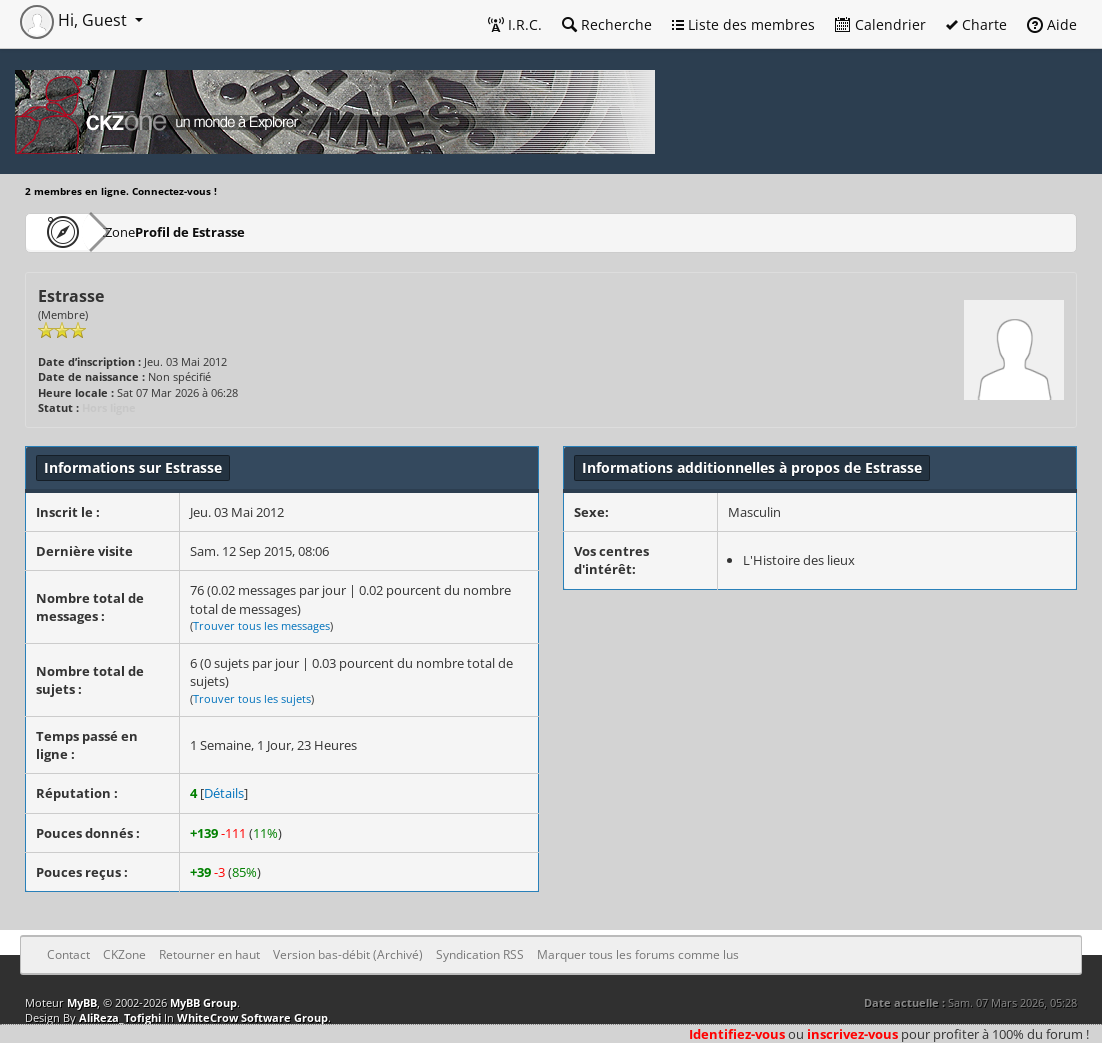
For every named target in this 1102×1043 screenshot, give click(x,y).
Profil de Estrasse (250, 231)
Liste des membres (743, 24)
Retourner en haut (209, 954)
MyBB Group (203, 1002)
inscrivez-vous (852, 1034)
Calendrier (880, 24)
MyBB (82, 1002)
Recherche (607, 24)
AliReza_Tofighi (120, 1017)
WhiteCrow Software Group (252, 1017)
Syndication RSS (480, 954)
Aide (1052, 24)
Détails (224, 793)
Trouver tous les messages (261, 625)
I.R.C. (515, 24)
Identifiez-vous (737, 1034)
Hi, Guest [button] (75, 20)
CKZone (140, 231)
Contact (68, 954)
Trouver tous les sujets (252, 698)
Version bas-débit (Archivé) (348, 954)
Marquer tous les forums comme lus (638, 954)
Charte (976, 24)
